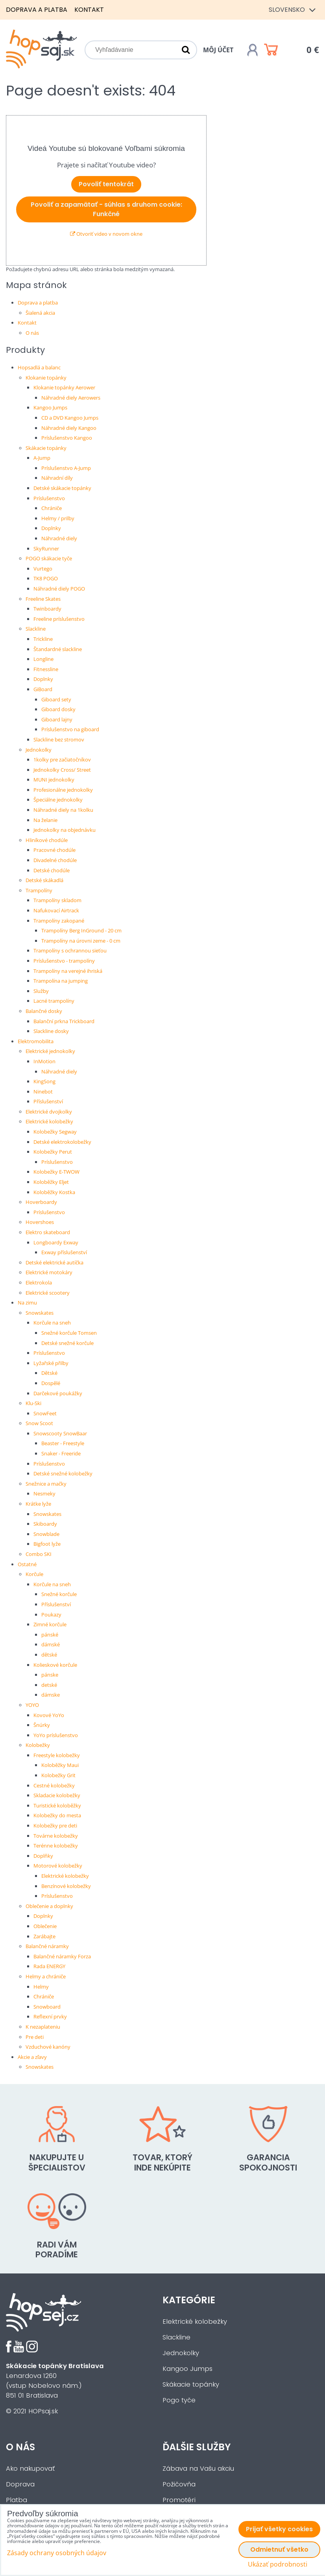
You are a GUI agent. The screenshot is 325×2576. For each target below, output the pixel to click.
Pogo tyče (179, 2400)
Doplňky (43, 1855)
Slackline (36, 628)
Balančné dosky (44, 1011)
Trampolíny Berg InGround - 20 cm (81, 930)
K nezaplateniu (43, 2026)
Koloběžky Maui (60, 1765)
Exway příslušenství (64, 1252)
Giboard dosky (58, 709)
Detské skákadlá (44, 880)
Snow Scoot (39, 1423)
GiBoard (42, 689)
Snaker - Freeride (61, 1453)
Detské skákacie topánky (62, 488)
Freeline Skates (43, 598)
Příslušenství (48, 1101)
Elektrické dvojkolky (49, 1111)
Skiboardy (45, 1523)
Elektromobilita (36, 1041)
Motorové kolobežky (57, 1865)
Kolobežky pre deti (55, 1825)
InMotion (44, 1061)
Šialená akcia (40, 312)
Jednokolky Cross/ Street (62, 769)
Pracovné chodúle (54, 849)
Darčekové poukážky (57, 1393)
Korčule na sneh (52, 1322)
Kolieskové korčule (55, 1664)
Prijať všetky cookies (279, 2529)
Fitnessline (45, 669)
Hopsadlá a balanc (39, 367)
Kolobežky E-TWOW (56, 1171)
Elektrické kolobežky (49, 1121)
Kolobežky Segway (55, 1131)
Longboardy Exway (55, 1242)
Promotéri (179, 2499)
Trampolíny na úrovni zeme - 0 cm (80, 940)
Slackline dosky (51, 1031)
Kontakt (89, 9)
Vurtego (42, 568)
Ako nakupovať (30, 2468)
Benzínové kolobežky (66, 1886)
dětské (49, 1654)
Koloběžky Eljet (51, 1181)
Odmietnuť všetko (279, 2549)
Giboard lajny (56, 719)
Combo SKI (39, 1554)
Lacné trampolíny (53, 1000)
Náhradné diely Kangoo (68, 427)
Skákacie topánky (46, 447)
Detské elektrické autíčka (54, 1262)
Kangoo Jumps (50, 407)
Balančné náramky (47, 1946)
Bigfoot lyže (47, 1543)
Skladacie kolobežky (56, 1795)
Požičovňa (179, 2484)
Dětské (49, 1372)
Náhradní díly (57, 477)
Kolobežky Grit (58, 1775)
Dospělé (50, 1383)
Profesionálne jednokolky (63, 789)
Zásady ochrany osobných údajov (56, 2552)
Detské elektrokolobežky (62, 1141)
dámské (50, 1644)
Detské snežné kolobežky (62, 1473)
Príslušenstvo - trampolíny (64, 960)
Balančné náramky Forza (62, 1956)
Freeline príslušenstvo (59, 618)
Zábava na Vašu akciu (198, 2468)
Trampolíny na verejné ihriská (67, 970)
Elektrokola (39, 1282)
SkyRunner (46, 548)
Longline (43, 658)
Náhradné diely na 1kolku (63, 809)
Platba (16, 2499)
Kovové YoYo (48, 1715)
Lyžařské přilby (50, 1363)
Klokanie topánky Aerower (64, 387)
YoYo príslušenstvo (55, 1735)
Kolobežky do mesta (57, 1815)
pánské (49, 1634)
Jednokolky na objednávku (64, 829)
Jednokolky (39, 749)
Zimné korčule (49, 1624)
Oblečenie (45, 1926)
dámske (50, 1694)
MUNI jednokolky (53, 779)
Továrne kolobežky (55, 1835)
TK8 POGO (45, 578)
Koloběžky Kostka (54, 1192)
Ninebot (43, 1091)
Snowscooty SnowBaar (60, 1433)
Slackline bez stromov (58, 739)
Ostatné (27, 1564)
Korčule (34, 1574)
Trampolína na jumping (60, 980)
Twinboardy (47, 608)
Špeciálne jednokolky (58, 799)
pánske (49, 1674)
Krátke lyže (38, 1503)
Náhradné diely (59, 538)
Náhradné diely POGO (59, 588)
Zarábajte (44, 1936)
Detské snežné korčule (67, 1343)
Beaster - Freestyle (62, 1443)
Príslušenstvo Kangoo (66, 437)
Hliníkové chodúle (47, 840)
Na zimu (27, 1302)
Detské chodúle (51, 870)
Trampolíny (39, 890)
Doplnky (51, 528)
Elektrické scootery (48, 1292)
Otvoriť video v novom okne (106, 233)
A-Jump (41, 457)
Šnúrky (41, 1724)
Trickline (43, 638)
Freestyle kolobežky (56, 1755)
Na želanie (45, 820)
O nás (32, 332)
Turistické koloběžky (57, 1805)
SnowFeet (45, 1413)
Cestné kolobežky (54, 1785)
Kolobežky (38, 1745)
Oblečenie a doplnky (49, 1906)
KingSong (44, 1081)
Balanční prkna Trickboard (63, 1021)
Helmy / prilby (57, 518)
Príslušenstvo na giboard (70, 729)
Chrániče (51, 508)
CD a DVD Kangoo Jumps (69, 417)
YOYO (32, 1704)
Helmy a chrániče (46, 1976)
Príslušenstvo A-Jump (66, 468)
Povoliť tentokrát (106, 184)
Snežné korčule (59, 1594)
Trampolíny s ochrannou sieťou (70, 950)
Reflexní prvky (50, 2016)
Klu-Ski (33, 1403)
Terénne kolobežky (55, 1845)
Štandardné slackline (57, 649)
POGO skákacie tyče (49, 558)
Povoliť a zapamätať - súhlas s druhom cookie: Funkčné (106, 209)
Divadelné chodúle (55, 860)
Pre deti (35, 2036)
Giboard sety (56, 699)
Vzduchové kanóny (48, 2046)
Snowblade (46, 1534)
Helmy (41, 1986)
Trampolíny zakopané (58, 920)
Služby (41, 990)
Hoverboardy (41, 1201)
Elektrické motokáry (49, 1272)
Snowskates (40, 1312)
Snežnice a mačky (46, 1483)
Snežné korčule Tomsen (69, 1332)
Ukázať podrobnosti (277, 2564)
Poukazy (51, 1614)
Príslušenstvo (49, 498)
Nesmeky (44, 1493)
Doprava (20, 2484)
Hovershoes (40, 1222)
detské (49, 1684)
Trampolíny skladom (57, 900)
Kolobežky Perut (52, 1151)
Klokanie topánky (46, 377)
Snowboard (47, 2006)
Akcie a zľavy (32, 2056)
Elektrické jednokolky (50, 1051)
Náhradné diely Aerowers (70, 397)
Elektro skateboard (48, 1232)
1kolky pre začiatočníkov (62, 759)
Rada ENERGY (49, 1966)
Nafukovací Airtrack (56, 910)
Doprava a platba (36, 9)
